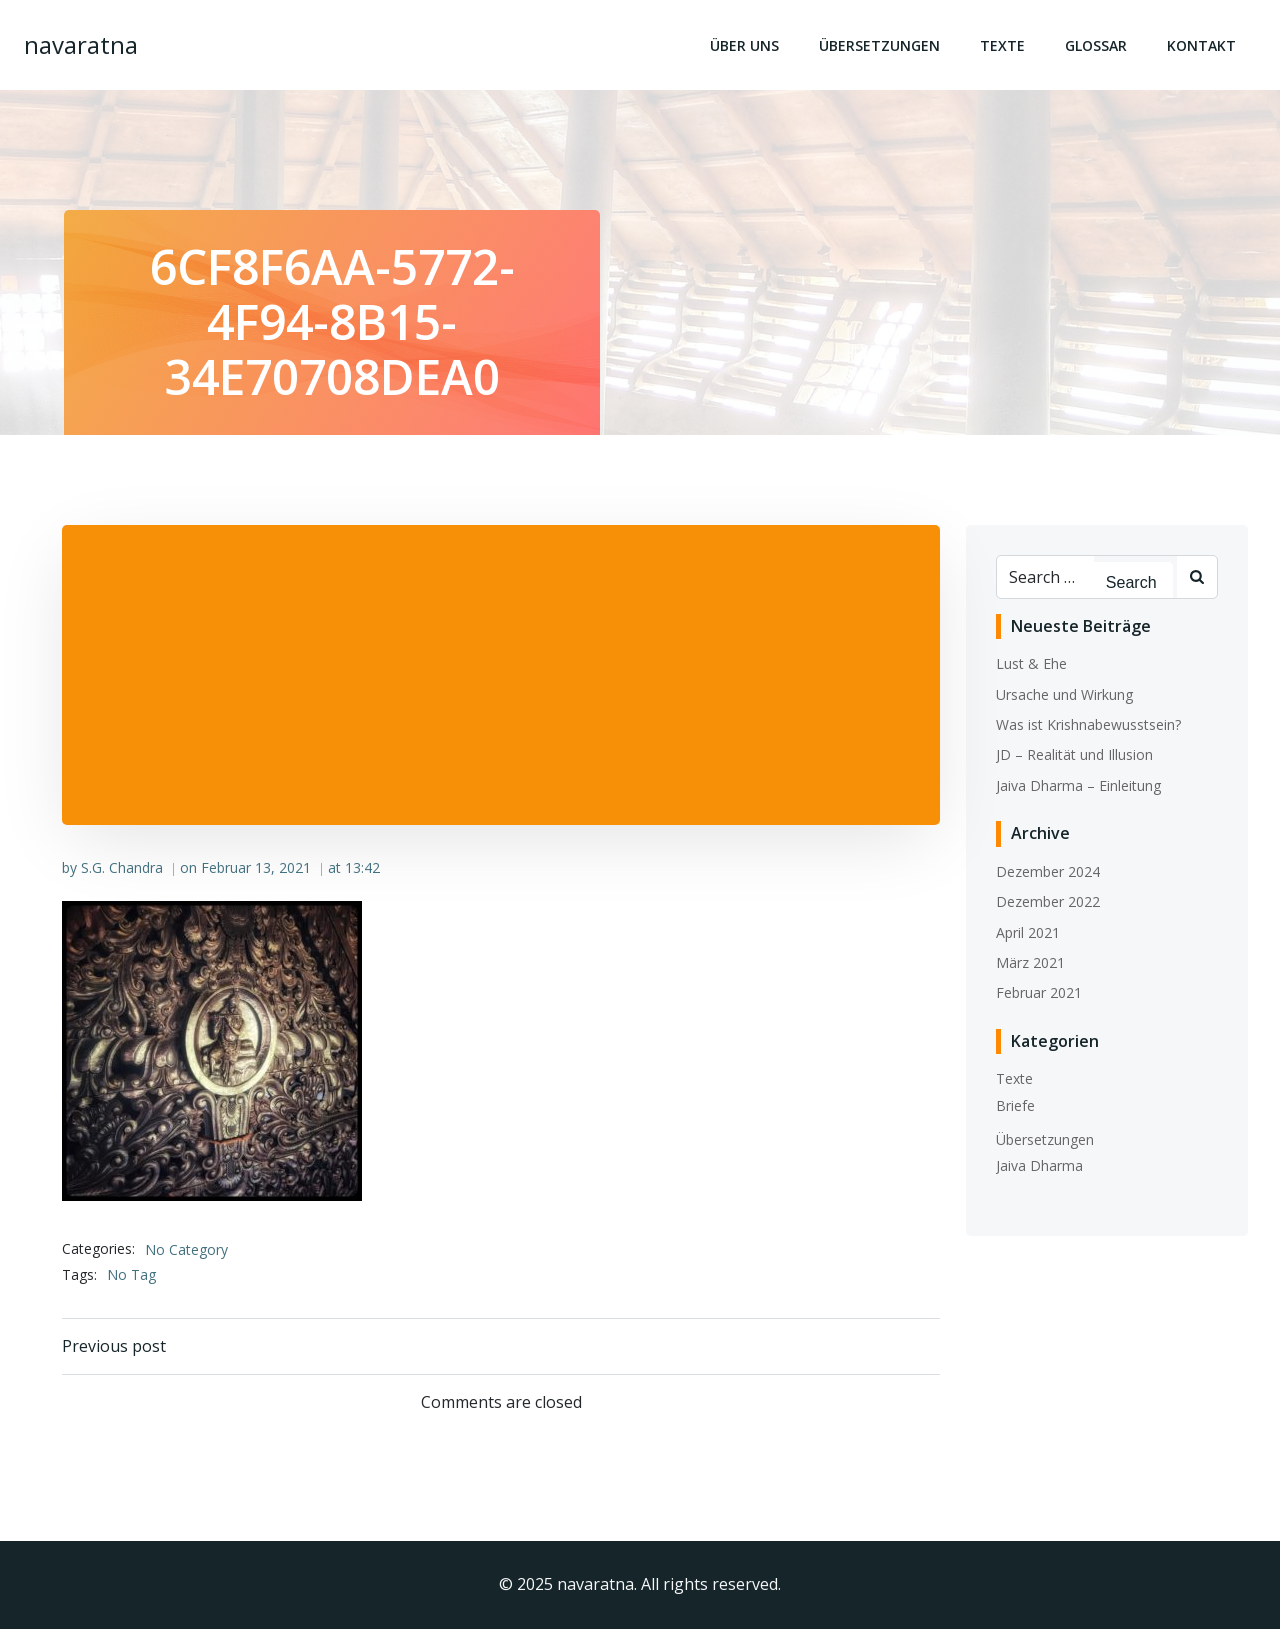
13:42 (362, 867)
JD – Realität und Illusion (1074, 754)
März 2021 (1030, 962)
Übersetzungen (879, 45)
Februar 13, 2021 (256, 867)
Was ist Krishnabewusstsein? (1088, 724)
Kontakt (1201, 45)
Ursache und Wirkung (1064, 694)
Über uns (744, 45)
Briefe (1015, 1105)
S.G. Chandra (122, 867)
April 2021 (1028, 932)
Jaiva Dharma (1039, 1165)
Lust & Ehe (1031, 663)
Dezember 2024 (1048, 871)
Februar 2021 (1039, 992)
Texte (1002, 45)
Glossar (1096, 45)
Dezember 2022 (1048, 901)
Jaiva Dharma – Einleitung (1078, 785)
